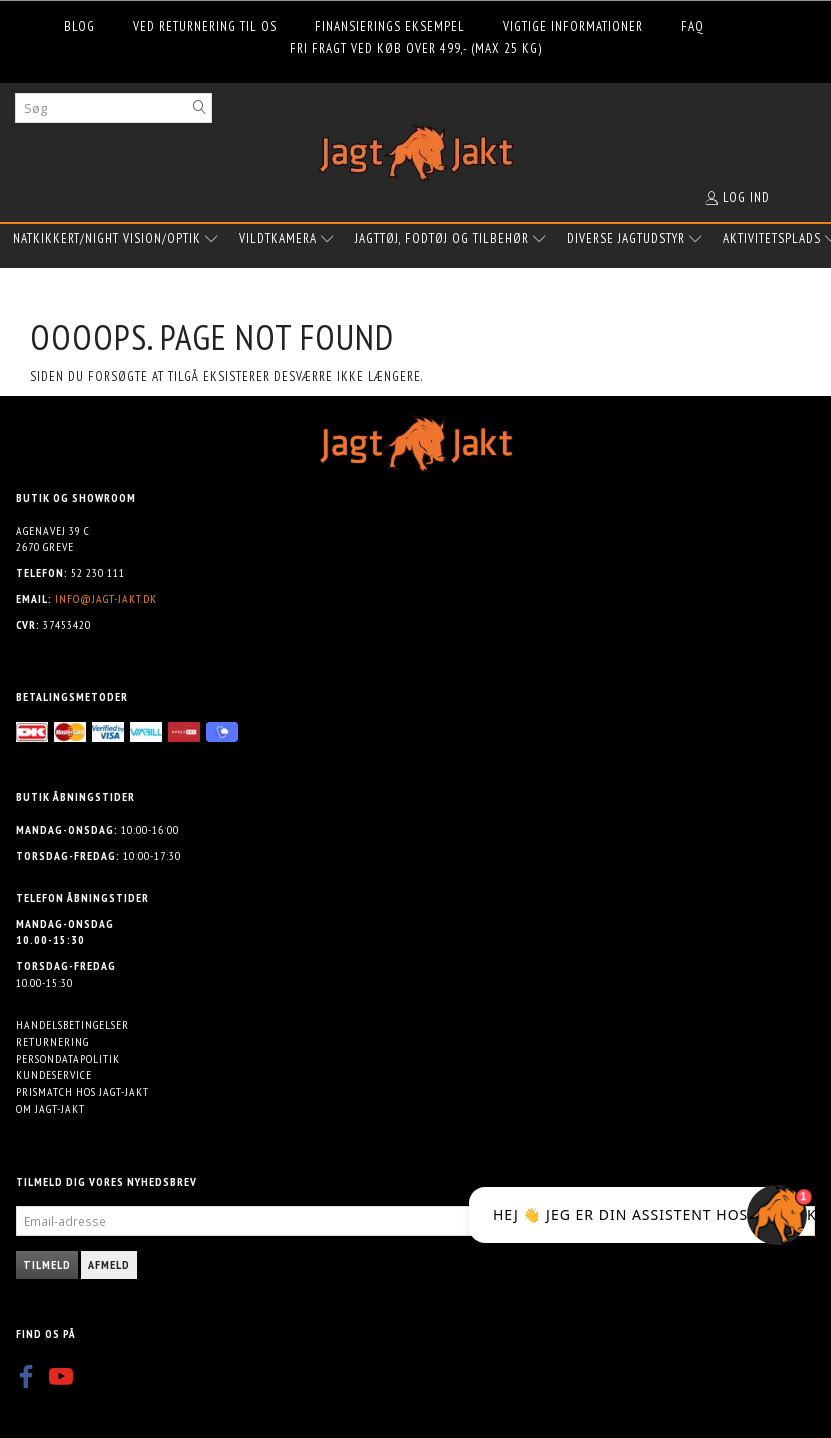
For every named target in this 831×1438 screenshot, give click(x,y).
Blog (79, 26)
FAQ (692, 26)
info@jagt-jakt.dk (106, 598)
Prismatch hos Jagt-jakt (82, 1091)
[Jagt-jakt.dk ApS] (416, 148)
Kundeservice (54, 1074)
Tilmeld (47, 1264)
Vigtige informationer (573, 26)
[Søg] (200, 107)
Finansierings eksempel (390, 26)
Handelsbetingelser (72, 1024)
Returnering (52, 1041)
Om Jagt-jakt (50, 1108)
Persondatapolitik (68, 1058)
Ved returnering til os (205, 26)
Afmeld (109, 1264)
